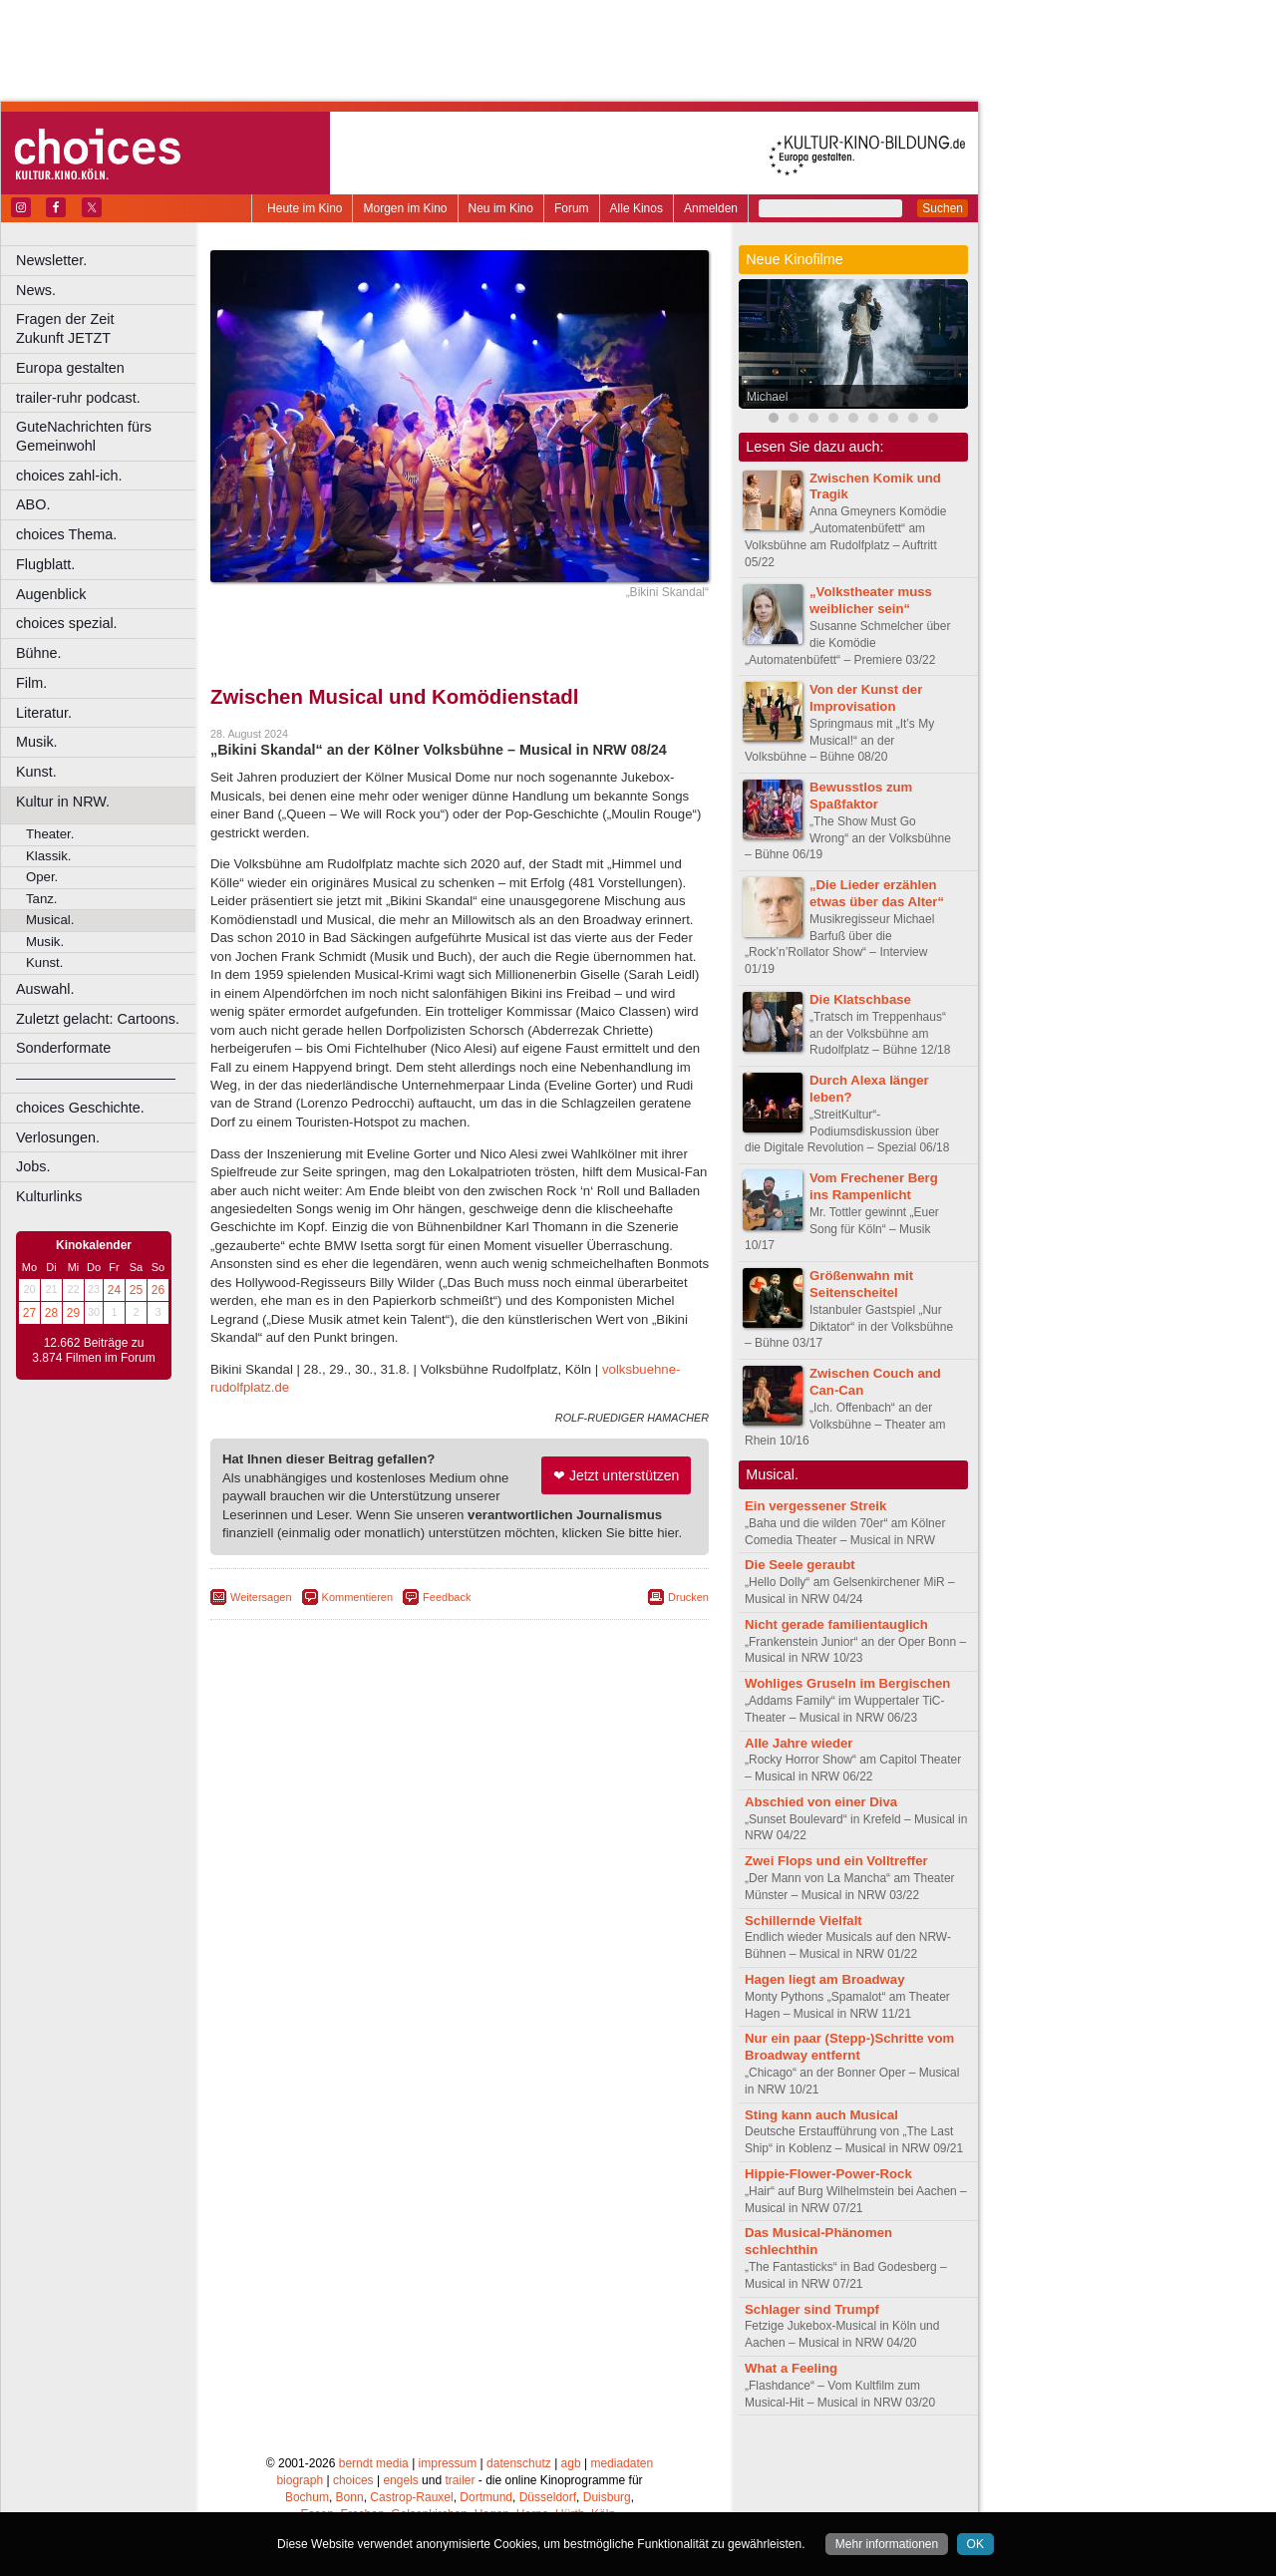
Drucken (688, 1597)
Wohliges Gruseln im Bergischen (847, 1683)
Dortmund (486, 2497)
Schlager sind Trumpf (812, 2309)
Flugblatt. (45, 564)
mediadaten (621, 2463)
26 (158, 1290)
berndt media (374, 2463)
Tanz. (42, 898)
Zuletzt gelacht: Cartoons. (97, 1019)
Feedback (447, 1597)
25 (136, 1290)
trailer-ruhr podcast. (78, 398)
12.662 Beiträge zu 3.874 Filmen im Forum (93, 1351)
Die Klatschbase (860, 999)
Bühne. (39, 653)
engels (400, 2480)
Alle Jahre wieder (798, 1743)
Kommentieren (358, 1597)
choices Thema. (66, 534)
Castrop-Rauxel (411, 2497)
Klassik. (48, 855)
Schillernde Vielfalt (803, 1920)
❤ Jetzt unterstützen (616, 1475)
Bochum (307, 2497)
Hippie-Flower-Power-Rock (828, 2173)
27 (29, 1313)
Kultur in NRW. (63, 801)
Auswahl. (45, 989)
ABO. (33, 504)
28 (51, 1313)
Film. (31, 683)
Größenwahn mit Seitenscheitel (861, 1284)
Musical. (50, 919)
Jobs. (33, 1166)
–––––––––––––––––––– (95, 1078)
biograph (299, 2480)
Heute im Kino (304, 208)
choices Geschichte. (80, 1108)
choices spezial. (67, 623)
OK (975, 2544)
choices (353, 2480)
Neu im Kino (501, 208)
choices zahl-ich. (69, 475)
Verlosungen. (58, 1137)
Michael (767, 397)
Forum (571, 208)
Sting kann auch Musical (821, 2114)
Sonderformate (63, 1048)
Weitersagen (261, 1597)
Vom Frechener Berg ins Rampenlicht (873, 1186)
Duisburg (607, 2497)
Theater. (50, 833)
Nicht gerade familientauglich (836, 1624)
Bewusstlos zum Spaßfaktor (860, 795)
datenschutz (518, 2463)
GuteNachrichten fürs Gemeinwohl (84, 436)
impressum (448, 2463)
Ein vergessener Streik (815, 1505)
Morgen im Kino (405, 208)
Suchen (942, 208)
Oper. (42, 876)
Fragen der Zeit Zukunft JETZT (108, 328)
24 (114, 1290)
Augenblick (51, 594)
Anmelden (711, 208)
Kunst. (36, 772)
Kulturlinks (49, 1196)
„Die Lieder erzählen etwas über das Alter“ (876, 893)
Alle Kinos (636, 208)
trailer (460, 2480)
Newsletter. (51, 260)
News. (36, 290)
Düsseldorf (547, 2497)
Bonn (350, 2497)
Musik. (37, 742)
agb (571, 2463)
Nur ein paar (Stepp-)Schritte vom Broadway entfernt (849, 2047)
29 (73, 1313)
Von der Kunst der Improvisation (865, 698)
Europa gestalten (70, 368)
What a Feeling (791, 2368)
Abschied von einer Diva (821, 1801)
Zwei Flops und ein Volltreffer (836, 1860)
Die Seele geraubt (800, 1564)
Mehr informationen (886, 2544)
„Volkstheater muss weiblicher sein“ (870, 600)
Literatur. (44, 713)
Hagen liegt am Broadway (825, 1979)
